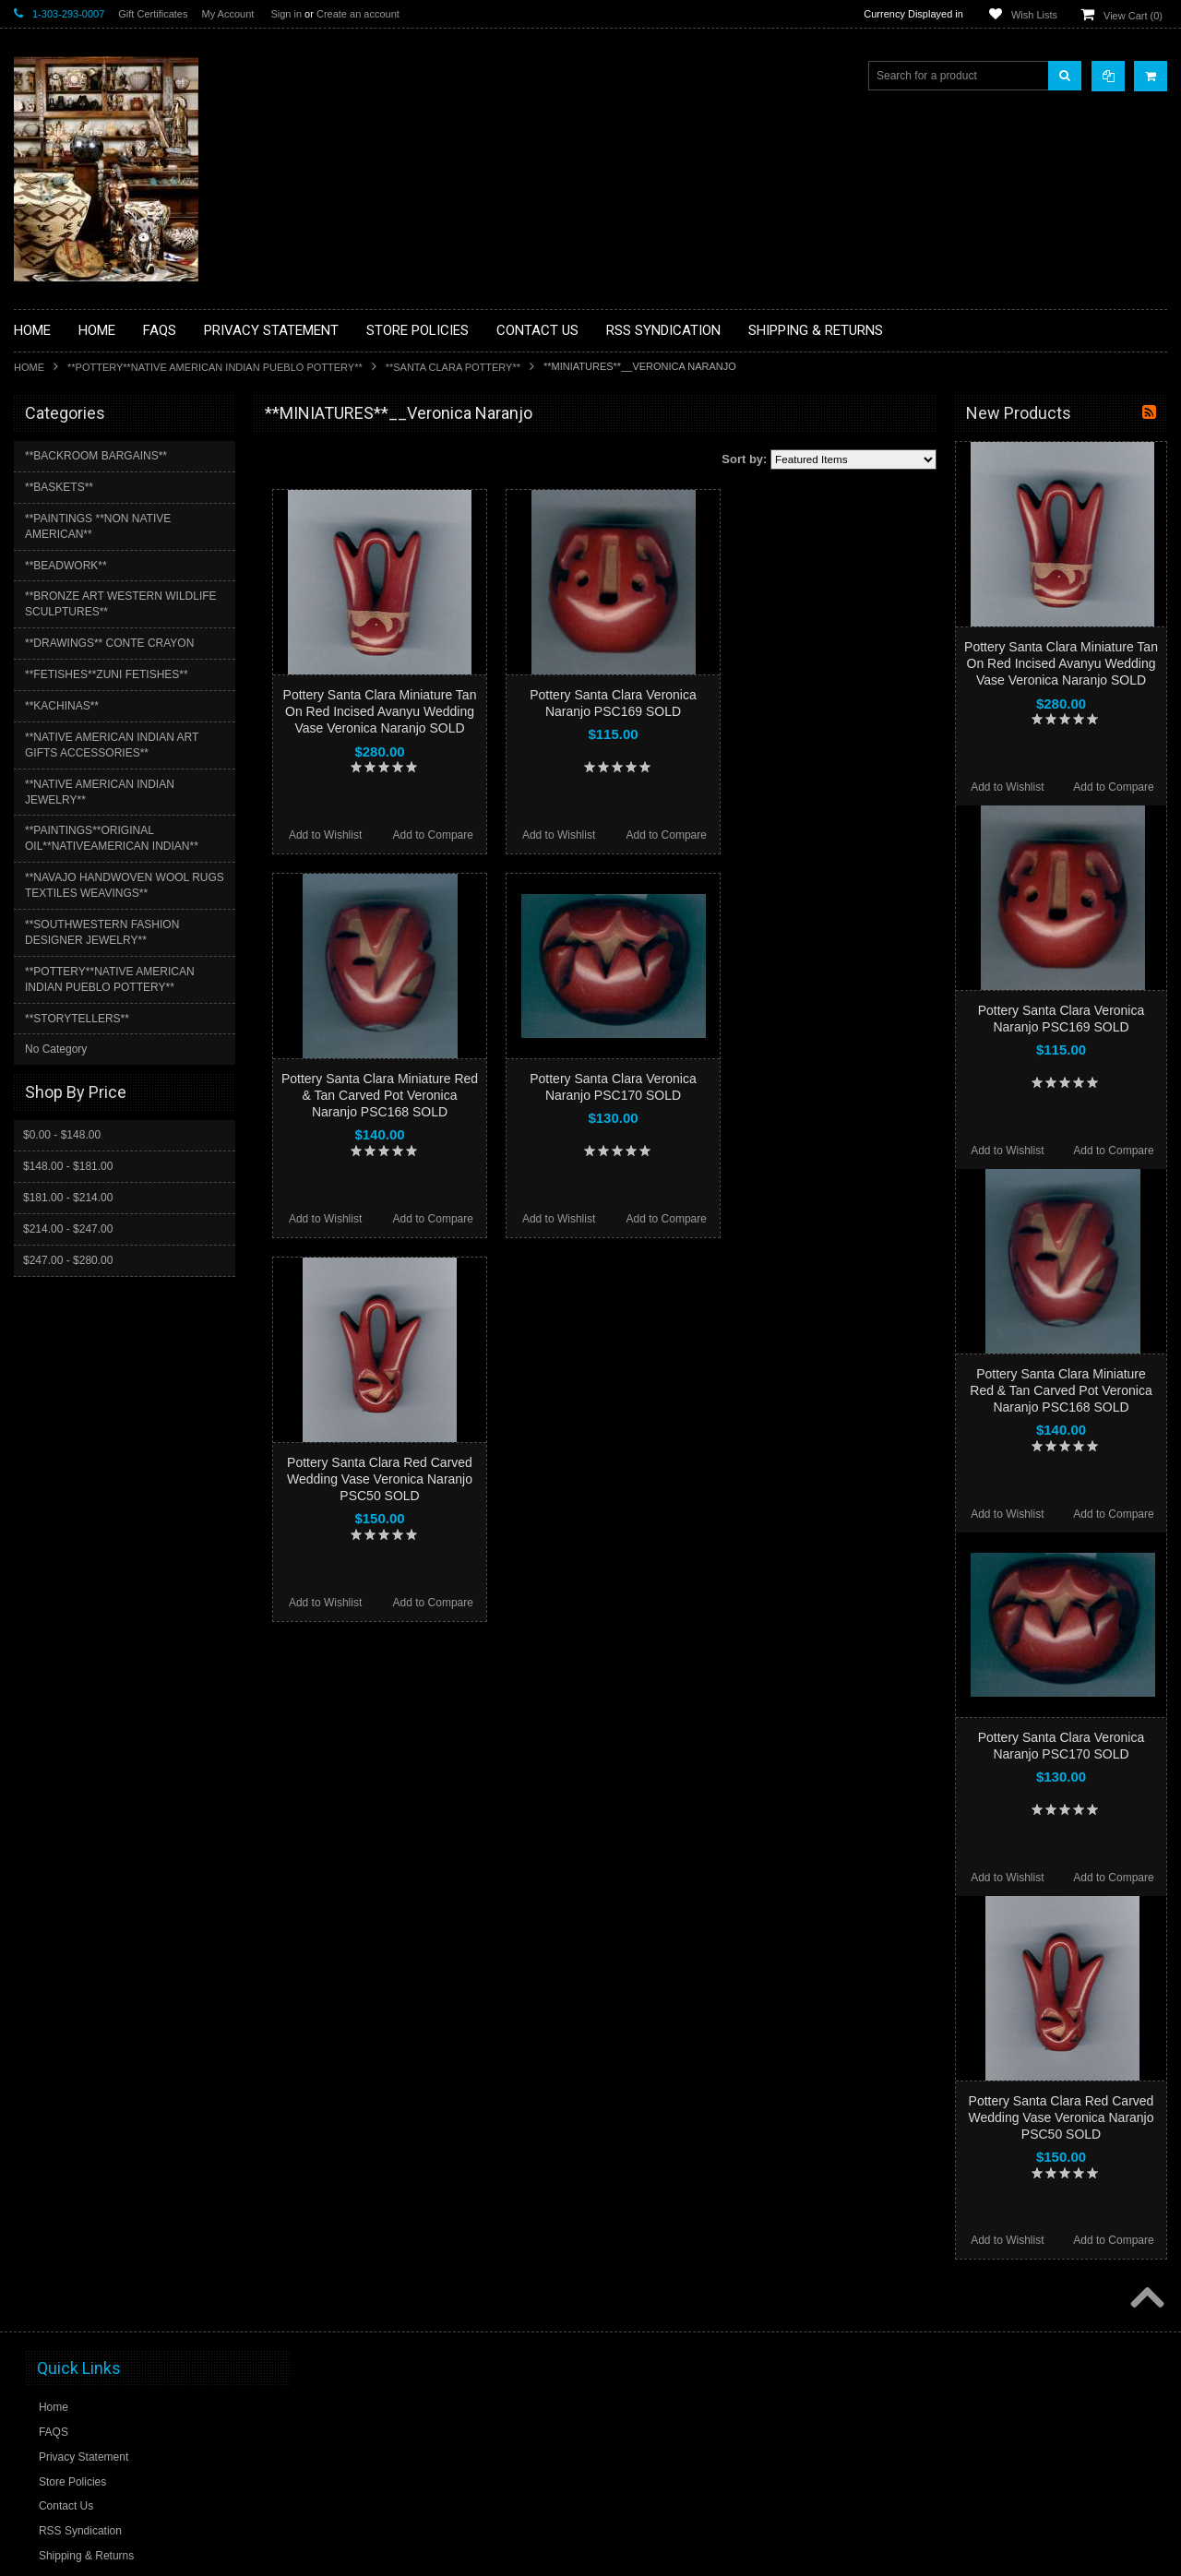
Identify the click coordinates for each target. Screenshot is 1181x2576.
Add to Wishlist (325, 835)
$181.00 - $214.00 (68, 1197)
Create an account (358, 13)
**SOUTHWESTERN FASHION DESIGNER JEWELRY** (102, 932)
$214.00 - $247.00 (68, 1228)
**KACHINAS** (62, 705)
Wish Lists (1034, 14)
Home (29, 367)
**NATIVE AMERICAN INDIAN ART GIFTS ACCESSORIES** (111, 745)
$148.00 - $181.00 (68, 1166)
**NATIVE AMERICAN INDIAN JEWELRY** (99, 792)
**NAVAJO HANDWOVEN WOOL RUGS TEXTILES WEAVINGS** (124, 885)
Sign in (286, 13)
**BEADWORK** (66, 565)
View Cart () (1133, 15)
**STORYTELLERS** (77, 1018)
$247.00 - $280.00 (68, 1260)
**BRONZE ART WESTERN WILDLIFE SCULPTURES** (121, 604)
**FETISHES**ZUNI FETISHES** (106, 674)
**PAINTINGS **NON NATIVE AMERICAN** (98, 526)
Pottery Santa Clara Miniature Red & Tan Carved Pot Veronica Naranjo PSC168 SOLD (379, 1095)
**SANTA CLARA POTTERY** (453, 367)
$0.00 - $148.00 (62, 1134)
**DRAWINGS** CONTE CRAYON (109, 643)
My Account (227, 13)
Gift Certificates (152, 13)
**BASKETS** (59, 487)
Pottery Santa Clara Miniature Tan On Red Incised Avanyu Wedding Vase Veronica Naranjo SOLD (380, 711)
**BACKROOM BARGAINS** (96, 455)
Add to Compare (433, 835)
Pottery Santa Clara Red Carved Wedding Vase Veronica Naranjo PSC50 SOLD (379, 1479)
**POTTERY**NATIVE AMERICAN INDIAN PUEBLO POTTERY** (215, 367)
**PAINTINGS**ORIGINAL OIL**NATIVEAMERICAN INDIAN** (111, 838)
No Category (56, 1049)
